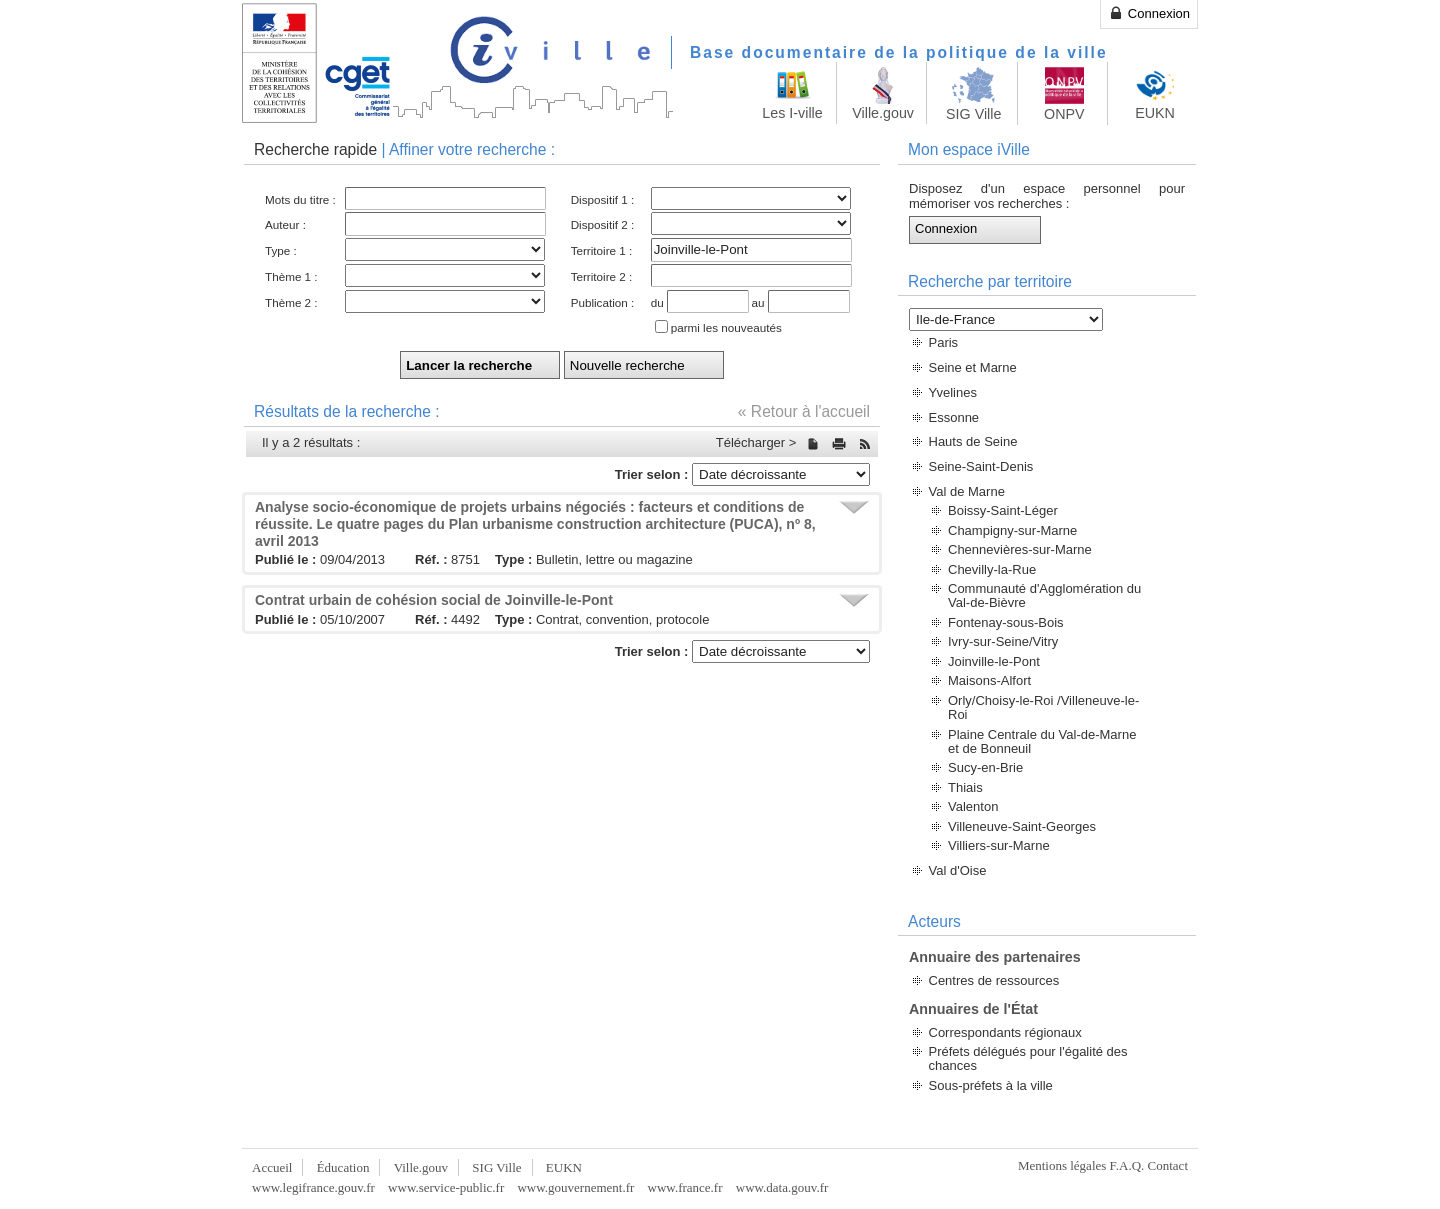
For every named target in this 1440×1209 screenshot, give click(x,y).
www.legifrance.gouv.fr (313, 1187)
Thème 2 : (291, 302)
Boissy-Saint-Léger (1003, 510)
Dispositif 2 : (603, 224)
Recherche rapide (315, 149)
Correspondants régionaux (1005, 1032)
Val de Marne (967, 491)
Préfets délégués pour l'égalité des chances (1028, 1058)
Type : (281, 250)
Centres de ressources (994, 980)
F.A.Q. (1127, 1165)
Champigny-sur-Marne (1012, 530)
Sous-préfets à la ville (991, 1085)
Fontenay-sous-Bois (1006, 622)
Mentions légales (1062, 1165)
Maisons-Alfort (989, 680)
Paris (944, 342)
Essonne (954, 417)
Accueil (272, 1167)
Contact (1168, 1165)
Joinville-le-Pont (994, 661)
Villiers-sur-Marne (999, 845)
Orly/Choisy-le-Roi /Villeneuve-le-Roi (1043, 707)
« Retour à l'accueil (804, 411)
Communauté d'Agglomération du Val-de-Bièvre (1044, 595)
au (758, 302)
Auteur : (285, 224)
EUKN (564, 1167)
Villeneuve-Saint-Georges (1022, 826)
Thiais (965, 787)
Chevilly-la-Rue (992, 569)
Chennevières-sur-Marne (1020, 549)
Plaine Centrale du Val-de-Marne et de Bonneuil (1042, 741)
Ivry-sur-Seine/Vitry (1003, 641)
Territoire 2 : (602, 276)
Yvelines (953, 392)
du (657, 302)
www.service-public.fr (446, 1187)
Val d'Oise (958, 870)
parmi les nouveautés (726, 327)
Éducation (343, 1167)
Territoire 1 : (602, 250)
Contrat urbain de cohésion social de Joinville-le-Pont (434, 600)
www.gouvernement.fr (575, 1187)
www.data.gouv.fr (782, 1187)
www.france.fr (685, 1187)
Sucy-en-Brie (985, 767)
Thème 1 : (291, 276)
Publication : (603, 302)
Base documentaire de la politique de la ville (899, 52)
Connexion (1149, 13)
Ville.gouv (421, 1167)
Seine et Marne (973, 367)
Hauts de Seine (973, 441)
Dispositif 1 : (603, 199)
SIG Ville (496, 1167)
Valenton (973, 806)
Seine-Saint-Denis (981, 466)
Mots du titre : (300, 199)
